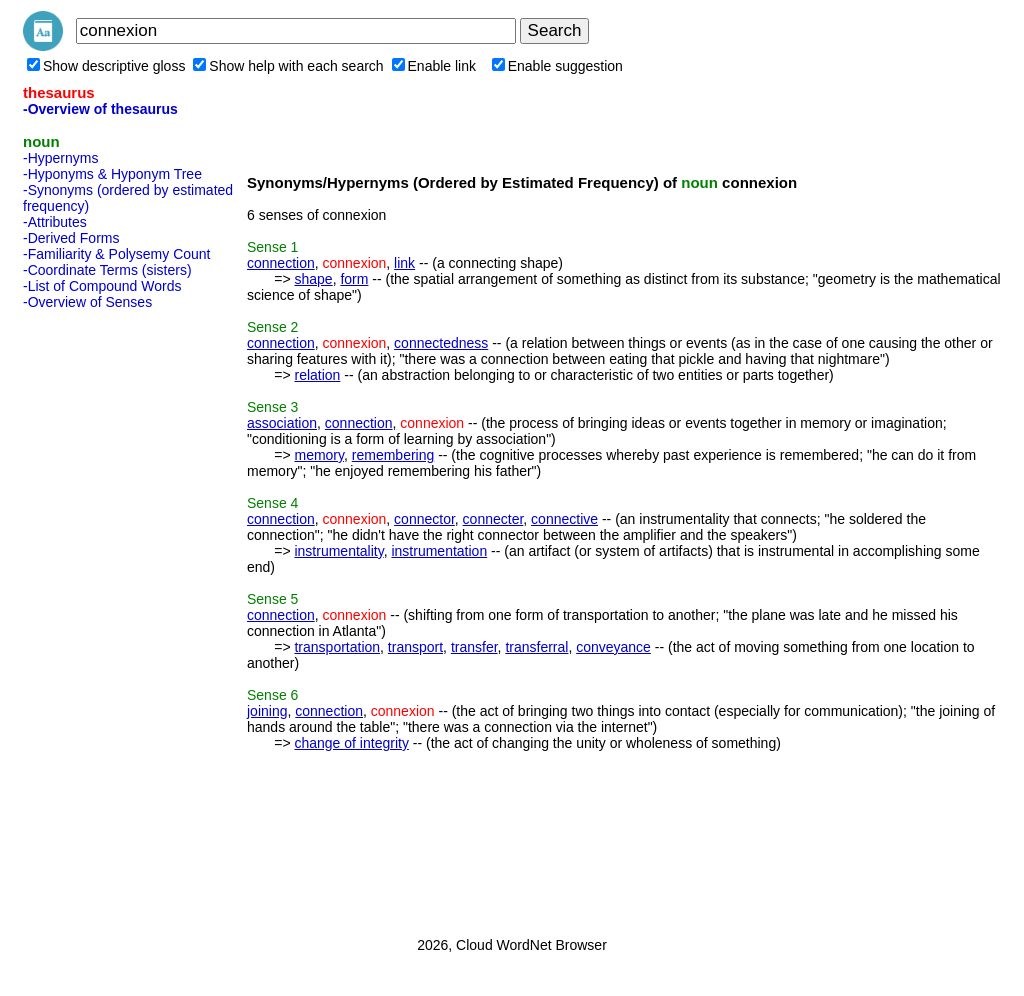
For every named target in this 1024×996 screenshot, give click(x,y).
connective (564, 519)
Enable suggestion (557, 66)
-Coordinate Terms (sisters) (107, 270)
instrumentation (439, 551)
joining (267, 711)
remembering (393, 455)
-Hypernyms (60, 158)
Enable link (434, 66)
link (404, 263)
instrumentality (338, 551)
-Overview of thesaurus (100, 109)
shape (313, 279)
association (282, 423)
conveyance (613, 647)
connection (281, 263)
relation (317, 375)
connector (424, 519)
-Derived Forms (71, 238)
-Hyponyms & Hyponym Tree (112, 174)
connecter (493, 519)
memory (319, 455)
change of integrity (351, 743)
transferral (536, 647)
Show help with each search (288, 66)
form (354, 279)
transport (415, 647)
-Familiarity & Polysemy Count (117, 254)
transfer (474, 647)
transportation (337, 647)
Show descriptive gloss (106, 66)
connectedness (441, 343)
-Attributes (55, 222)
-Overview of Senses (87, 302)
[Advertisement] (103, 617)
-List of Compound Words (102, 286)
